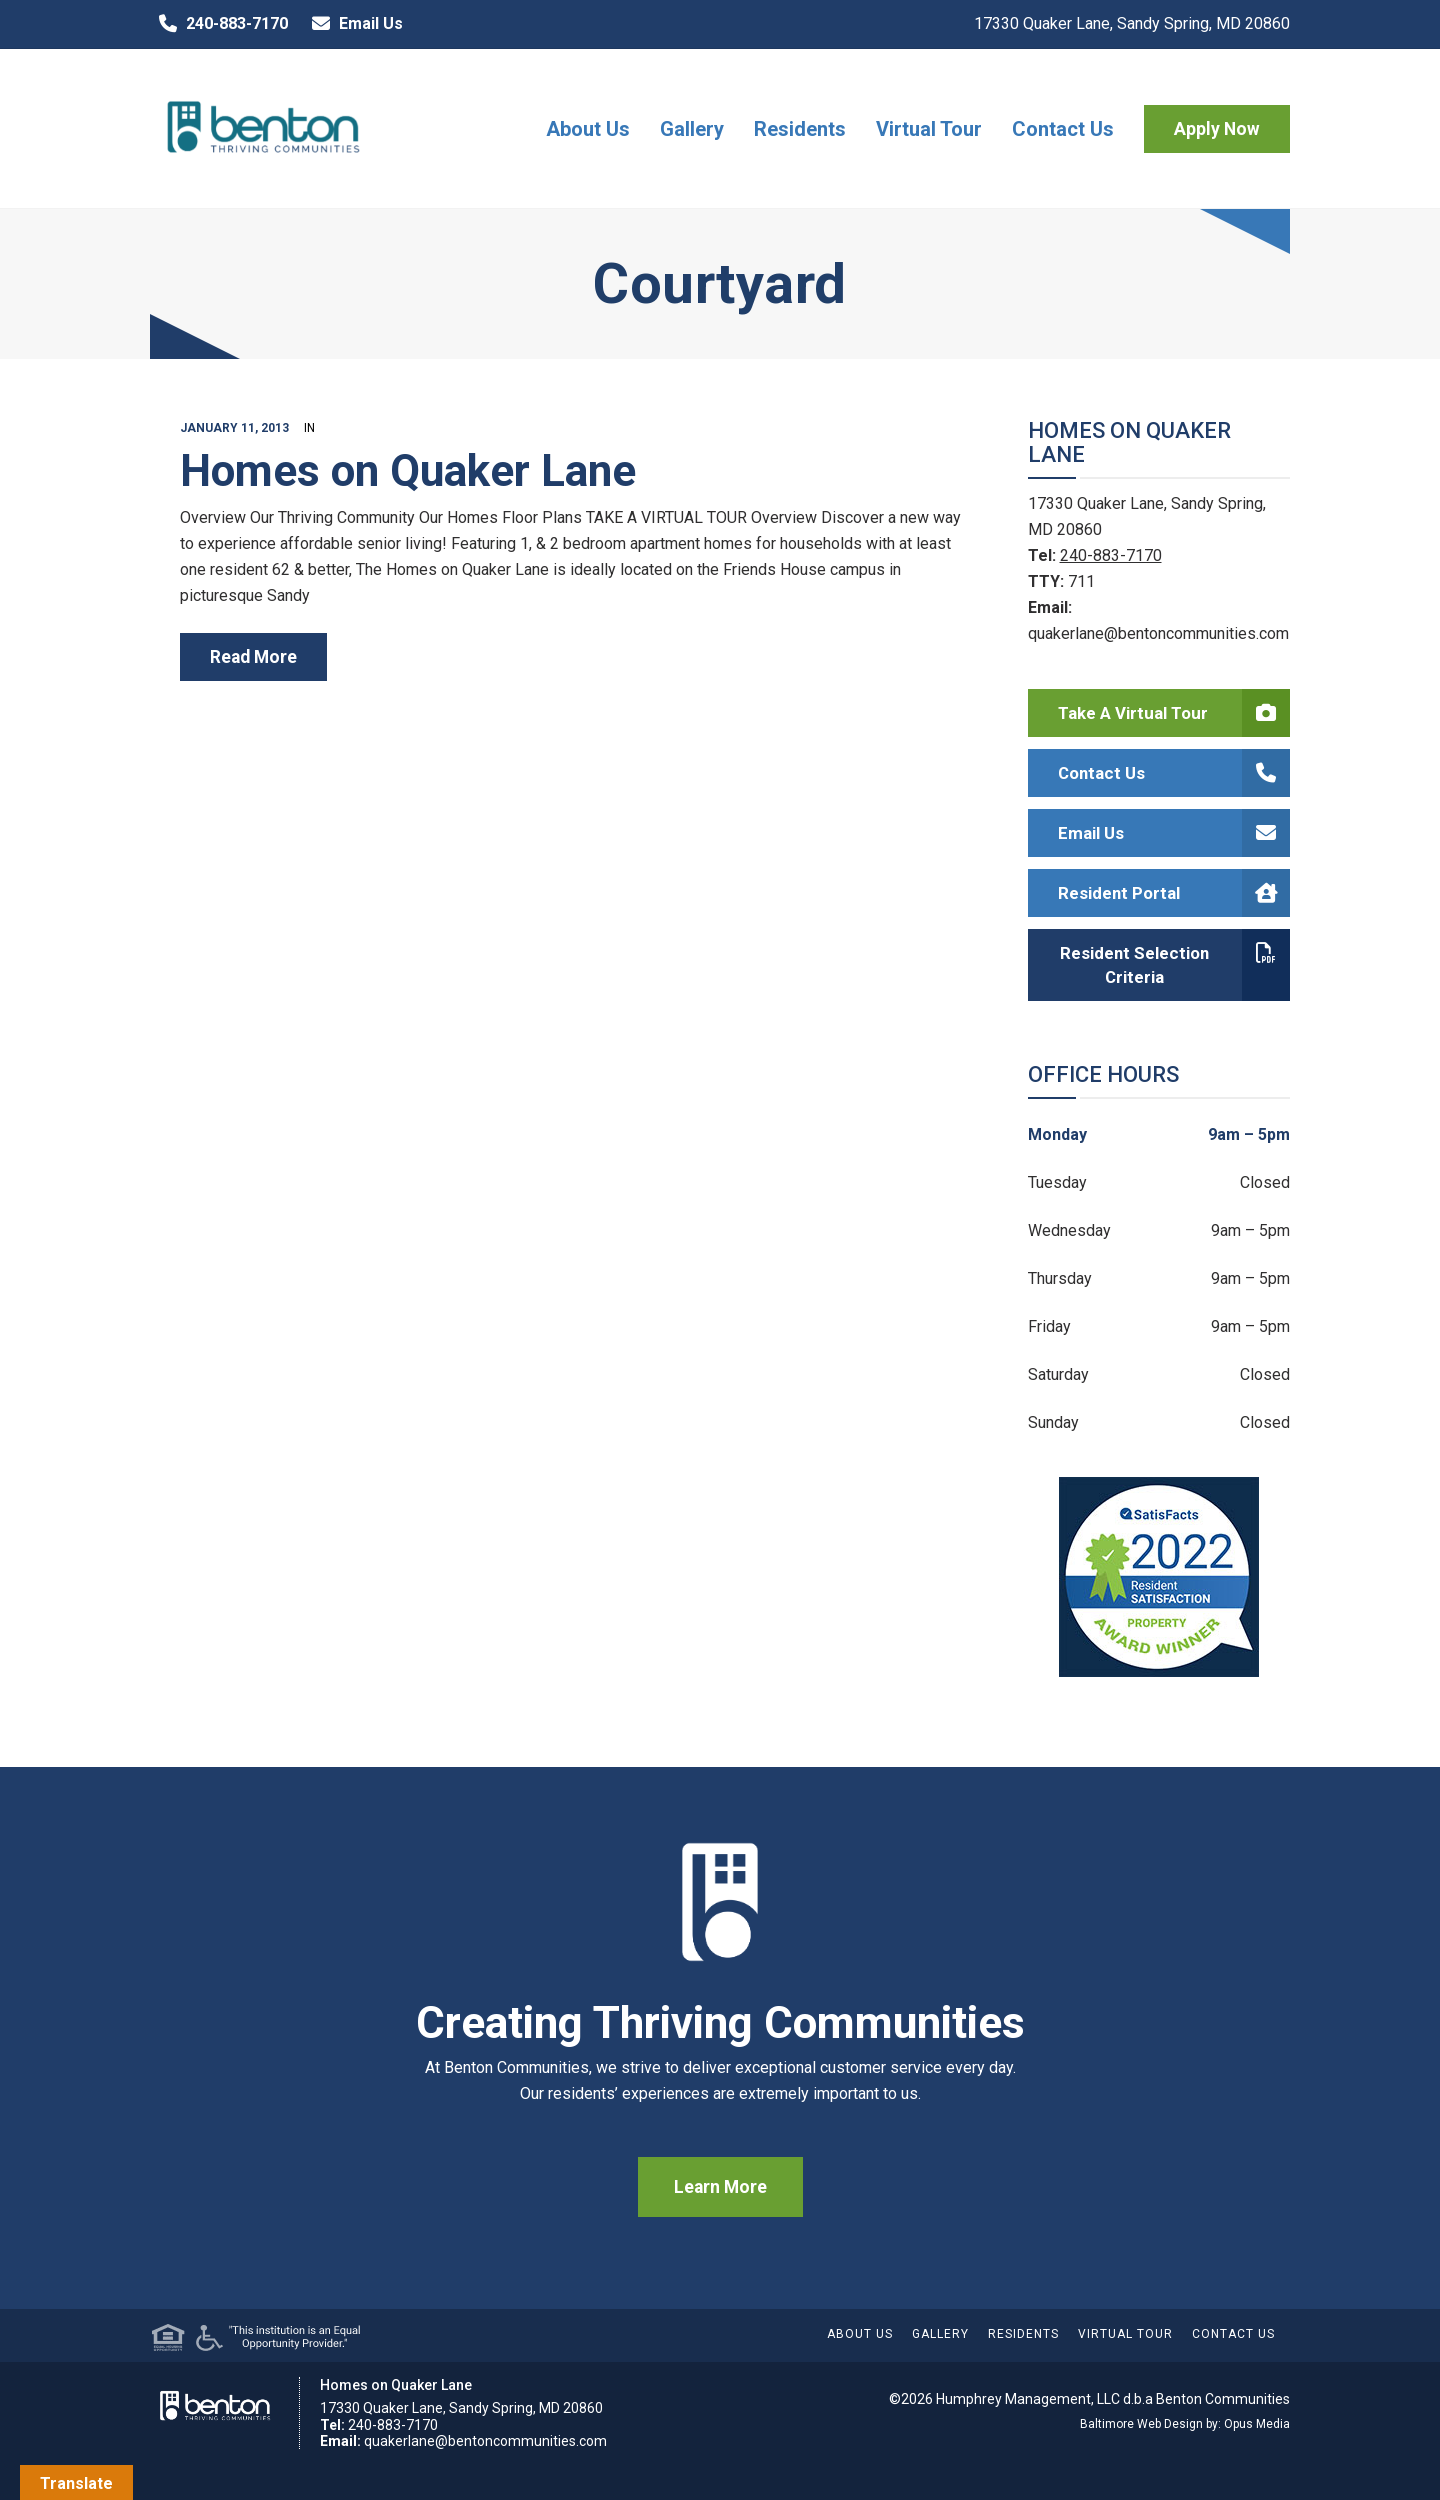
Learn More (720, 2187)
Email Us (353, 24)
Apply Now (1217, 129)
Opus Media (1257, 2424)
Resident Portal (1174, 893)
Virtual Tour (929, 129)
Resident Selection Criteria (1175, 965)
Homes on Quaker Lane (408, 471)
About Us (588, 129)
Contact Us (1063, 129)
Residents (800, 129)
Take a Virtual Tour (1174, 713)
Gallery (692, 129)
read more (253, 657)
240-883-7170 (219, 24)
